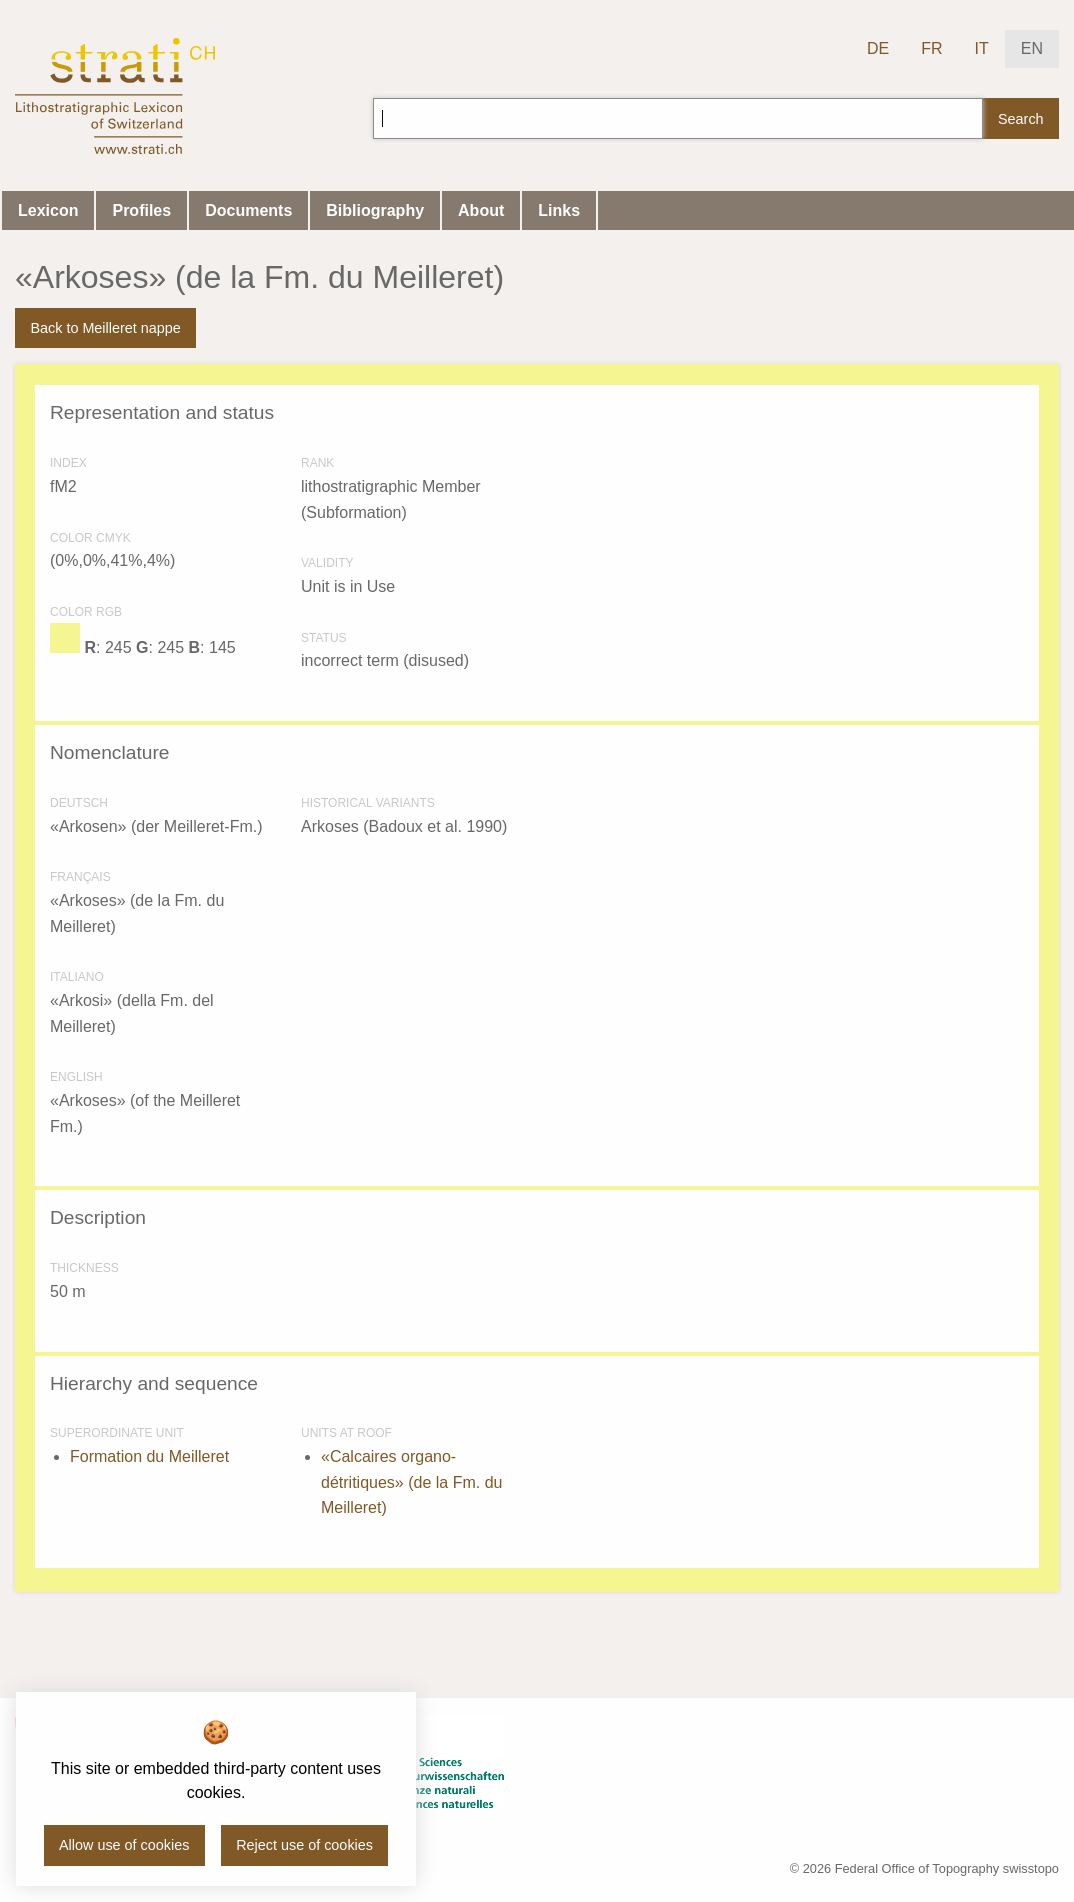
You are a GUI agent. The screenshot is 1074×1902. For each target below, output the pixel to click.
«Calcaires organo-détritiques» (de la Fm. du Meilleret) (411, 1482)
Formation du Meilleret (149, 1456)
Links (559, 210)
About (481, 210)
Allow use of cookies (124, 1845)
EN (1032, 48)
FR (931, 48)
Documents (248, 210)
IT (982, 48)
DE (878, 48)
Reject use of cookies (304, 1845)
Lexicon (48, 210)
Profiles (141, 210)
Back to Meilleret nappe (105, 328)
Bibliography (375, 210)
